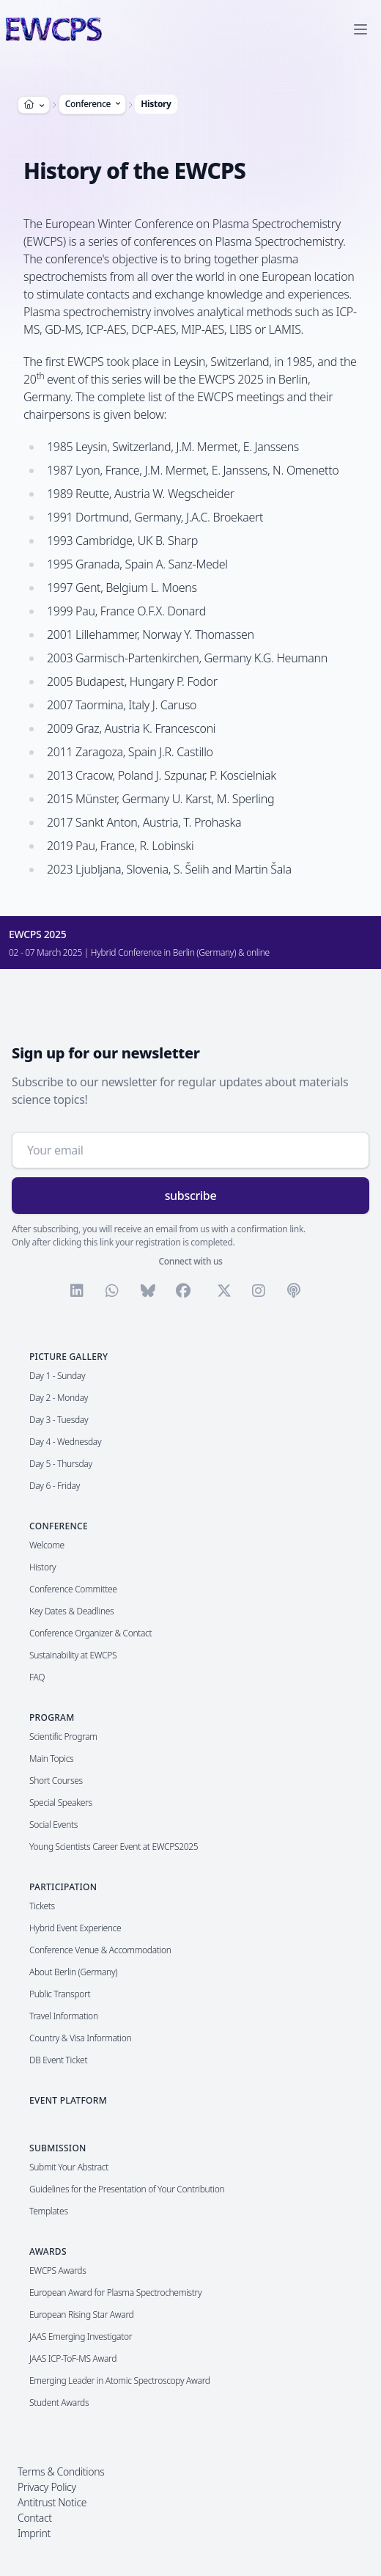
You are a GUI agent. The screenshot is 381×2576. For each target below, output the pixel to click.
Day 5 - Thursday (60, 1463)
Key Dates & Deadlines (71, 1611)
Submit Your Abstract (68, 2167)
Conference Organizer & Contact (90, 1633)
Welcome (46, 1545)
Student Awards (59, 2402)
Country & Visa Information (80, 2038)
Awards (48, 2251)
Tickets (42, 1906)
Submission (57, 2148)
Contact (35, 2518)
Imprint (34, 2533)
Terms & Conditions (61, 2471)
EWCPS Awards (57, 2270)
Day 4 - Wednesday (65, 1441)
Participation (63, 1887)
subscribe (191, 1196)
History (156, 104)
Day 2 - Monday (58, 1397)
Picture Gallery (68, 1356)
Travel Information (63, 2016)
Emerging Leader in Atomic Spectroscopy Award (119, 2380)
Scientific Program (63, 1736)
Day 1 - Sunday (57, 1375)
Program (52, 1717)
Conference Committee (73, 1589)
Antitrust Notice (52, 2502)
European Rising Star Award (81, 2314)
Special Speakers (60, 1802)
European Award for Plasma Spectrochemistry (115, 2292)
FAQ (37, 1677)
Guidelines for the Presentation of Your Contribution (126, 2189)
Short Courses (56, 1780)
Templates (48, 2211)
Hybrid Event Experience (75, 1928)
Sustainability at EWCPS (72, 1655)
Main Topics (51, 1758)
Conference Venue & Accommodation (100, 1950)
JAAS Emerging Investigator (80, 2336)
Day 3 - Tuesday (58, 1419)
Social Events (53, 1824)
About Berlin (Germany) (73, 1972)
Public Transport (59, 1994)
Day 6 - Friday (54, 1485)
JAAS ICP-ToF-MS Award (72, 2358)
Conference (93, 104)
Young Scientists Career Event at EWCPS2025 (113, 1846)
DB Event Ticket (58, 2060)
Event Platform (68, 2100)
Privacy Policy (47, 2487)
